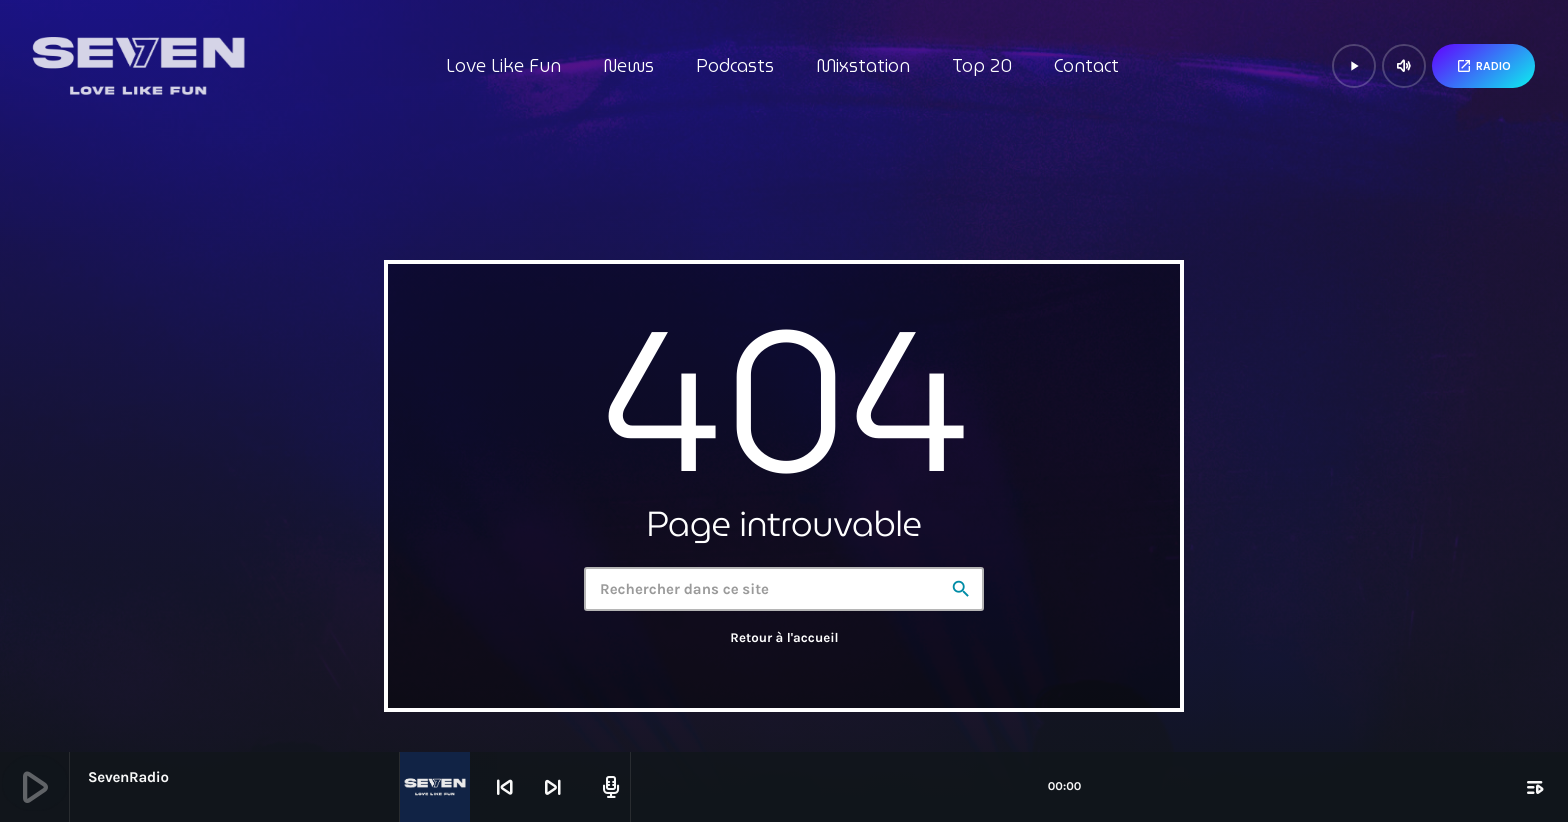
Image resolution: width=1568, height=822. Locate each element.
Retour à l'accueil (784, 638)
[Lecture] (1354, 66)
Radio (1483, 66)
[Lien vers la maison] (138, 66)
